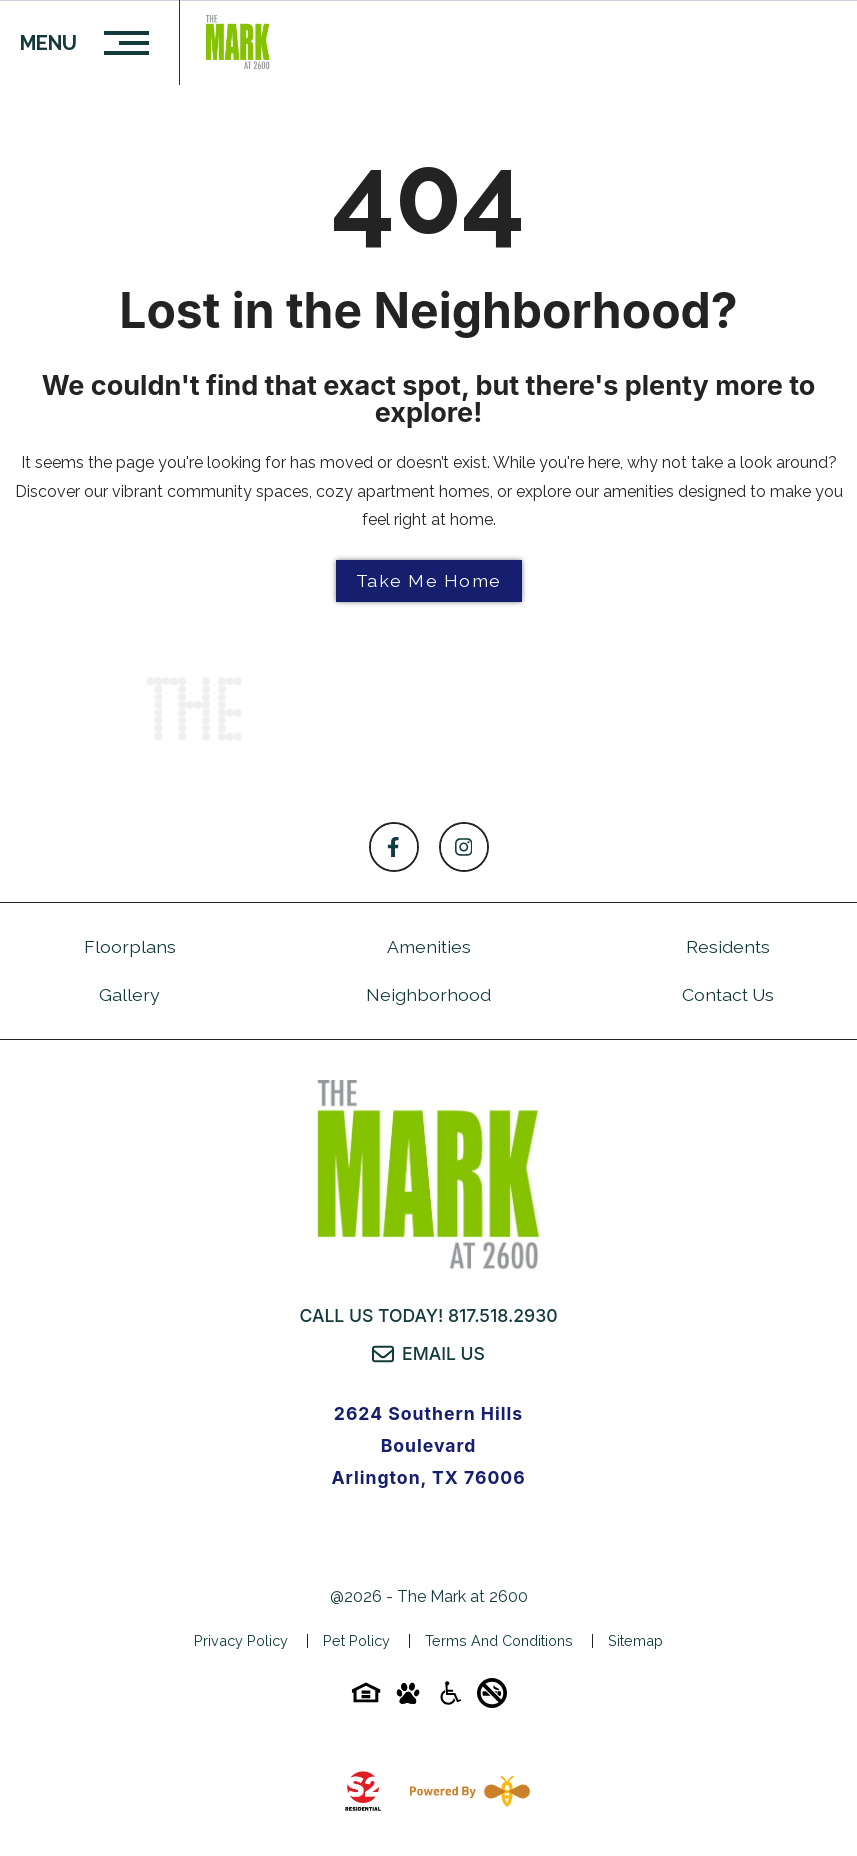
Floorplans (130, 946)
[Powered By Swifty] (466, 1791)
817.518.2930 (503, 1315)
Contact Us (728, 994)
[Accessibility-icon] (450, 1699)
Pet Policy (356, 1640)
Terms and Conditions (499, 1640)
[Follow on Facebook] (394, 847)
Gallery (129, 994)
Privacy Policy (241, 1640)
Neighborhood (428, 994)
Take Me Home (429, 580)
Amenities (429, 946)
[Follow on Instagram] (464, 847)
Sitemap (635, 1640)
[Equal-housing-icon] (366, 1699)
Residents (728, 946)
